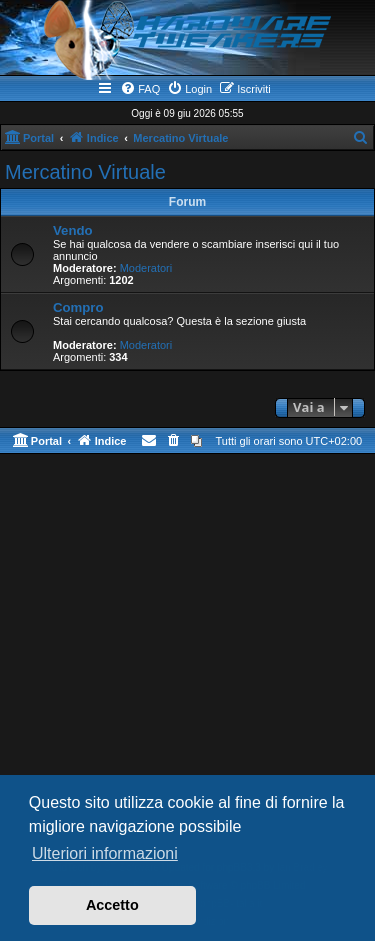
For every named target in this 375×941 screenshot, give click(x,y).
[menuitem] (140, 89)
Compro (78, 307)
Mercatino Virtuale (85, 172)
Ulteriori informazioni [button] (105, 853)
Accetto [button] (112, 905)
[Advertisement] (187, 661)
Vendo (73, 230)
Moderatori (146, 268)
